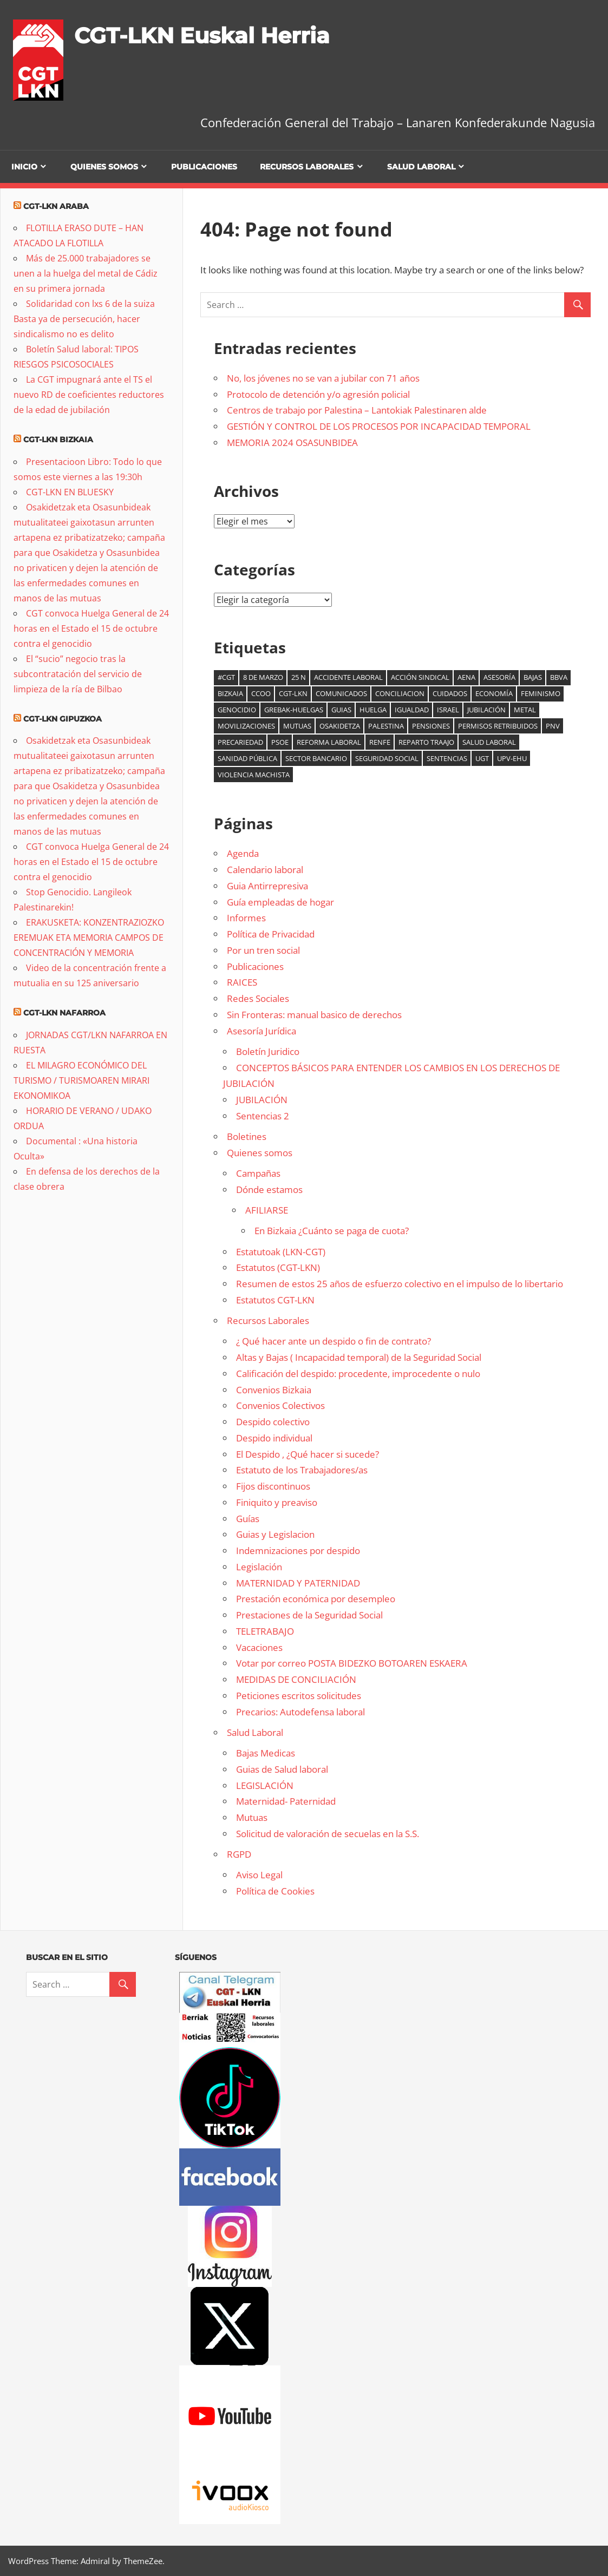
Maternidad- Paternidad (286, 1801)
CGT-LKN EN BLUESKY (70, 492)
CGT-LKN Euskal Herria (202, 35)
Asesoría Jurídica (261, 1031)
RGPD (239, 1854)
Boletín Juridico (267, 1051)
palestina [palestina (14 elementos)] (386, 726)
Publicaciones (204, 167)
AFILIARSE (266, 1210)
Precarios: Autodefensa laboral (300, 1712)
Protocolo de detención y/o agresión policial (318, 394)
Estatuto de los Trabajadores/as (302, 1470)
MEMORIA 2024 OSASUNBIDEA (292, 442)
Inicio (24, 167)
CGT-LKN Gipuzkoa (62, 719)
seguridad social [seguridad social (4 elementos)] (387, 758)
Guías (247, 1518)
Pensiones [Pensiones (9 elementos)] (431, 726)
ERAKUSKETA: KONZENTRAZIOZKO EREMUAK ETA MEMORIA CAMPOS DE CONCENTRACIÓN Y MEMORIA (89, 937)
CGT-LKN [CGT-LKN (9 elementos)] (293, 693)
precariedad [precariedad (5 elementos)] (240, 742)
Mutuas (251, 1817)
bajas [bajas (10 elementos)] (533, 677)
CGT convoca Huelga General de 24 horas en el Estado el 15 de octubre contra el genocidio (91, 628)
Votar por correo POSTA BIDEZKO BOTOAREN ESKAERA (351, 1663)
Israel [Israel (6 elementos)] (448, 710)
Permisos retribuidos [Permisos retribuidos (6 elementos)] (498, 726)
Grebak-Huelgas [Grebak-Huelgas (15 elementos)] (293, 710)
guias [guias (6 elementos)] (341, 710)
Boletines (246, 1136)
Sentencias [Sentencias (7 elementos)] (447, 758)
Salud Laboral (421, 167)
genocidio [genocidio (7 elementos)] (237, 710)
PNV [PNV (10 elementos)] (553, 726)
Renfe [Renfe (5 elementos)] (379, 742)
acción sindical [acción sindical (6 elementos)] (420, 677)
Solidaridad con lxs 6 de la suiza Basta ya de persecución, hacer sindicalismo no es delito (84, 319)
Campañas (258, 1173)
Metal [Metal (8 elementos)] (525, 710)
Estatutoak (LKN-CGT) (280, 1252)
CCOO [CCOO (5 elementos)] (261, 693)
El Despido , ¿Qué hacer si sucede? (307, 1454)
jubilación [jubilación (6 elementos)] (486, 710)
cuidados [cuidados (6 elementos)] (450, 693)
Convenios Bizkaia (273, 1390)
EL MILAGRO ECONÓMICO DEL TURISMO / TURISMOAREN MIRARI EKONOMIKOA (81, 1080)
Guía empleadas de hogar (280, 902)
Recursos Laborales (307, 167)
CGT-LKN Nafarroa (64, 1013)
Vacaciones (259, 1647)
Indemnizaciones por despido (298, 1550)
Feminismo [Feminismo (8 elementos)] (540, 693)
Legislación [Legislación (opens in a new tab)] (259, 1567)
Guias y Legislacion (275, 1534)
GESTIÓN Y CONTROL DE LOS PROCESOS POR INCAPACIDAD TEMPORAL (379, 426)
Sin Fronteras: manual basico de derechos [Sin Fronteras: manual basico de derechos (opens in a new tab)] (314, 1014)
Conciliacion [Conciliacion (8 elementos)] (399, 693)
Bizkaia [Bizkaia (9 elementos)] (230, 693)
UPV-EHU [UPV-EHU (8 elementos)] (512, 758)
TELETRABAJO (265, 1631)
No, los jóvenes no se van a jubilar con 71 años (323, 378)
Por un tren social (263, 950)
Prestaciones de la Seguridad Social (309, 1615)
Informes (246, 918)
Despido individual (274, 1438)
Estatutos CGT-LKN (275, 1300)
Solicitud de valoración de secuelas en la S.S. (327, 1833)
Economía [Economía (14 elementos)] (494, 693)
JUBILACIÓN (261, 1099)
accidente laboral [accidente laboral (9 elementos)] (348, 677)
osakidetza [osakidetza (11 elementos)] (339, 726)
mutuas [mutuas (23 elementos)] (297, 726)
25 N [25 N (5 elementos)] (298, 677)
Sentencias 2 (262, 1116)
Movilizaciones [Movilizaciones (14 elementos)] (246, 726)
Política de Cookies (275, 1891)
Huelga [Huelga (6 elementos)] (373, 710)
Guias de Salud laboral (282, 1769)
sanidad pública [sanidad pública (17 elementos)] (247, 758)
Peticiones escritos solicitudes (298, 1695)
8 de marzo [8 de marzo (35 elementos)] (263, 677)
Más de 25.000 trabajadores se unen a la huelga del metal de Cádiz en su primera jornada (86, 273)
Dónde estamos (269, 1189)
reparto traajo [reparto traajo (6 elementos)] (426, 742)
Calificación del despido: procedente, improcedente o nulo (358, 1373)
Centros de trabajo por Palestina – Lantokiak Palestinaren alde (357, 410)
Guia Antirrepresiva (267, 886)
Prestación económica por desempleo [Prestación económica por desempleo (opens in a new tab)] (315, 1598)
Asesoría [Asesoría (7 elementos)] (499, 677)
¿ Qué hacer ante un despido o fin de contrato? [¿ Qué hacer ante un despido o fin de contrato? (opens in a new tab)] (333, 1341)
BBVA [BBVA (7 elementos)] (558, 677)
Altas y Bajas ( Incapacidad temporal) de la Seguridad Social (358, 1357)
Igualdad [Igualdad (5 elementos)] (412, 710)
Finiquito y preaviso (276, 1502)
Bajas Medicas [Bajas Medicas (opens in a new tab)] (265, 1753)
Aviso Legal (259, 1875)
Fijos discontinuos (273, 1486)
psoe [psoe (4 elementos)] (280, 742)
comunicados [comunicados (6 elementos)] (341, 693)
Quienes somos (104, 167)
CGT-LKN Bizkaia (58, 439)
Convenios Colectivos (280, 1405)
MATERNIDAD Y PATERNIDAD (298, 1583)
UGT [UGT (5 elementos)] (482, 758)
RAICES (242, 982)
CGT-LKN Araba (56, 206)
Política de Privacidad (271, 934)
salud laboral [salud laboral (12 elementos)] (489, 742)
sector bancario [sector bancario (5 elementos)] (316, 758)
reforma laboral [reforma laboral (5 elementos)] (329, 742)
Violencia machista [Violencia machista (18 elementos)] (254, 774)
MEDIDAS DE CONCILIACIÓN (296, 1679)
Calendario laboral (265, 869)
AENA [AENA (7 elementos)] (466, 677)
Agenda (243, 853)
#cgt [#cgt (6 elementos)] (226, 677)
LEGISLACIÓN (264, 1785)
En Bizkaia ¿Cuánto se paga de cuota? (331, 1230)
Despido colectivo (273, 1421)
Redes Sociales (258, 998)
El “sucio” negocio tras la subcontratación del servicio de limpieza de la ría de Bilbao (78, 674)
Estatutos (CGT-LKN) (278, 1267)
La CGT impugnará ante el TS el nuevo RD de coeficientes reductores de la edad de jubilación (89, 394)
